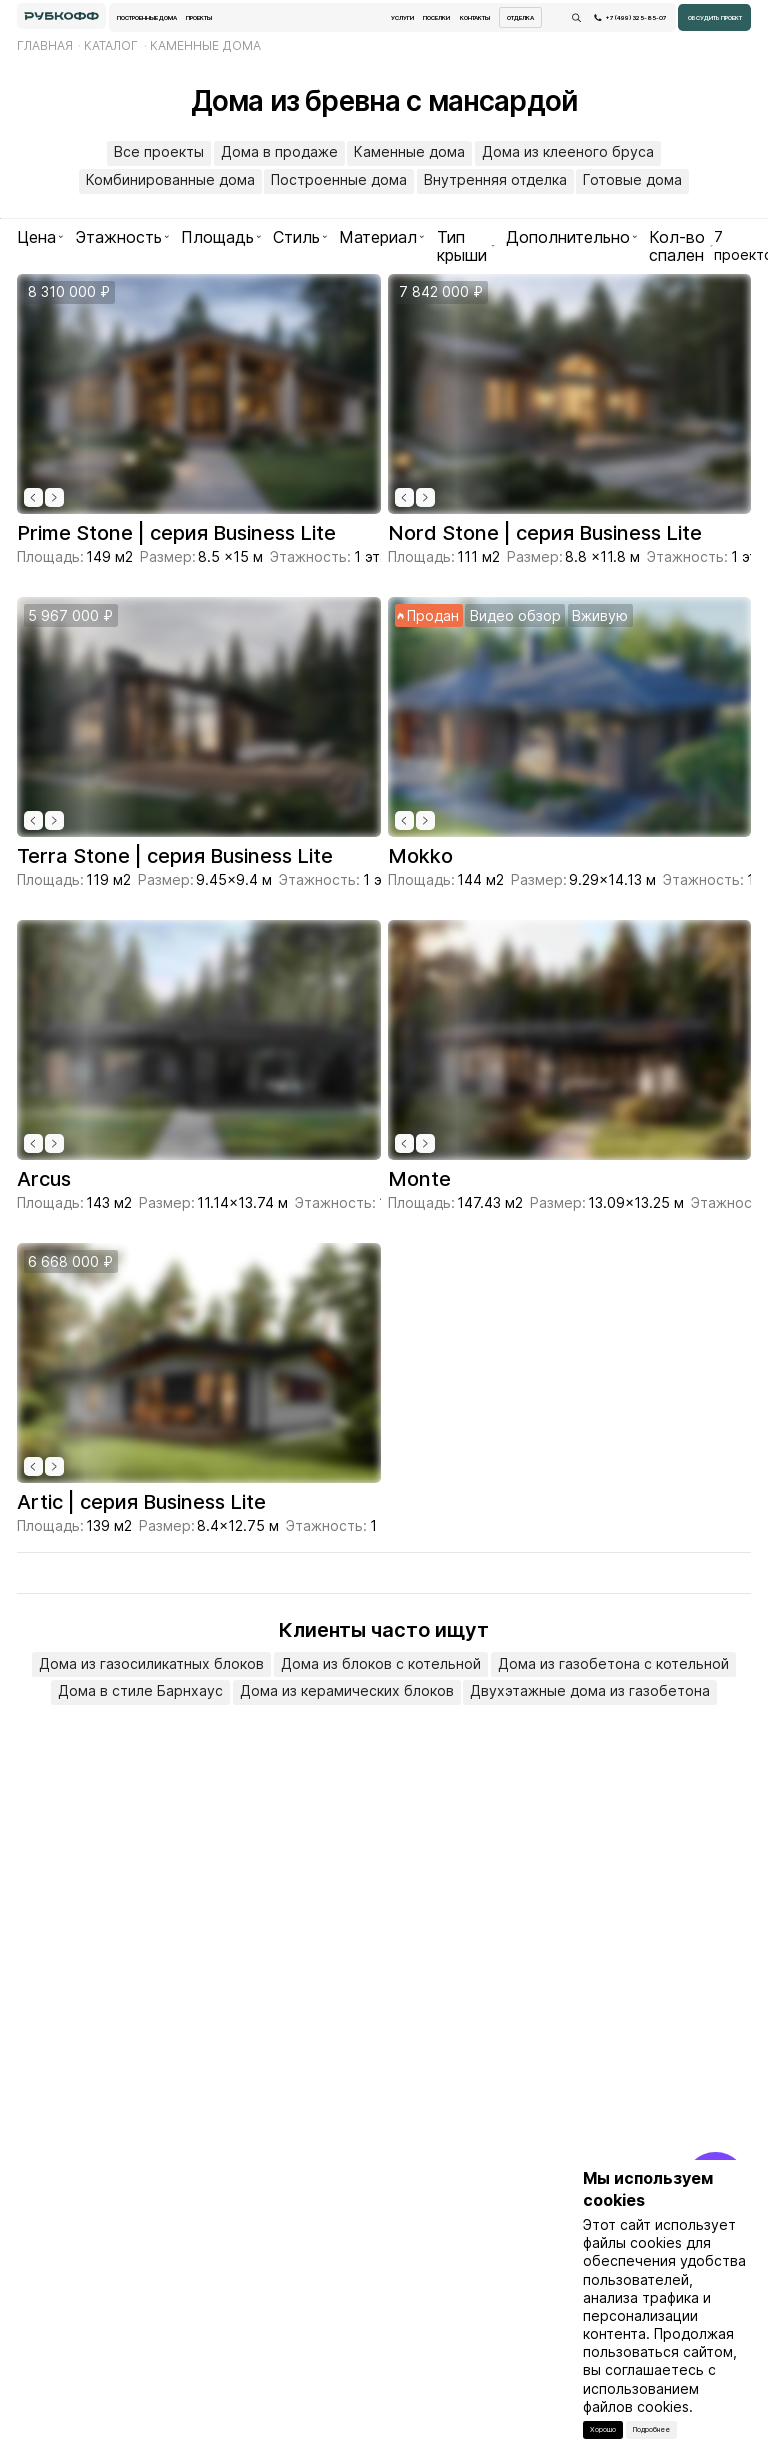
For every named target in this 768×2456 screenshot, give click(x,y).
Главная (45, 45)
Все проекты (159, 151)
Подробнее (651, 2429)
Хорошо (603, 2429)
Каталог (111, 45)
